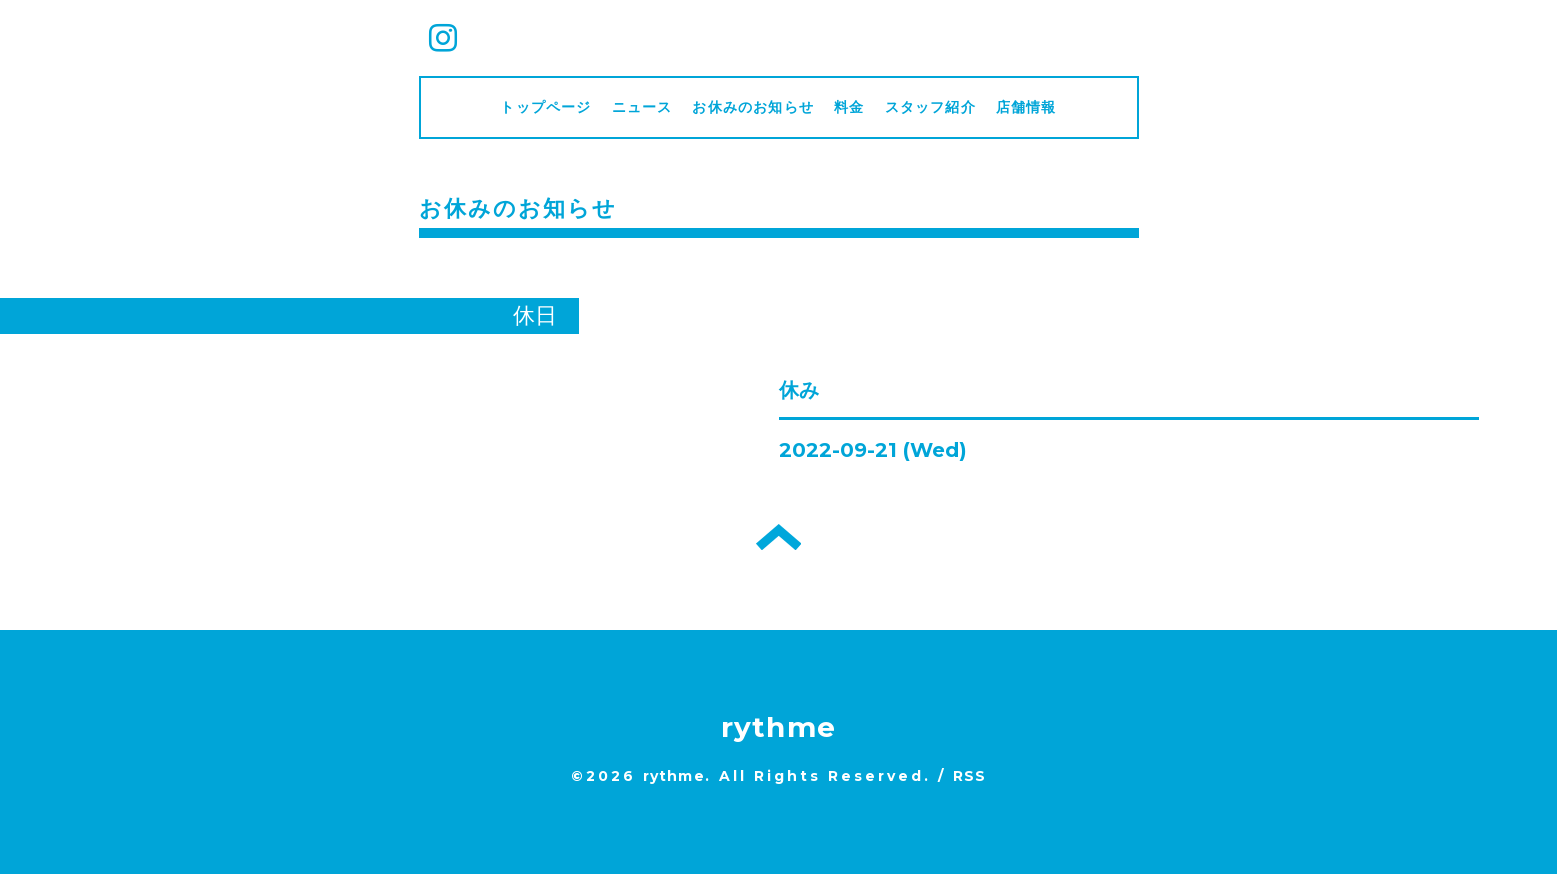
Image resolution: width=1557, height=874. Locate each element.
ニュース (642, 107)
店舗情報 (1026, 107)
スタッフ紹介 (930, 107)
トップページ (545, 107)
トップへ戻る (778, 537)
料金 (849, 107)
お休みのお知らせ (753, 107)
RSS (970, 776)
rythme (778, 727)
